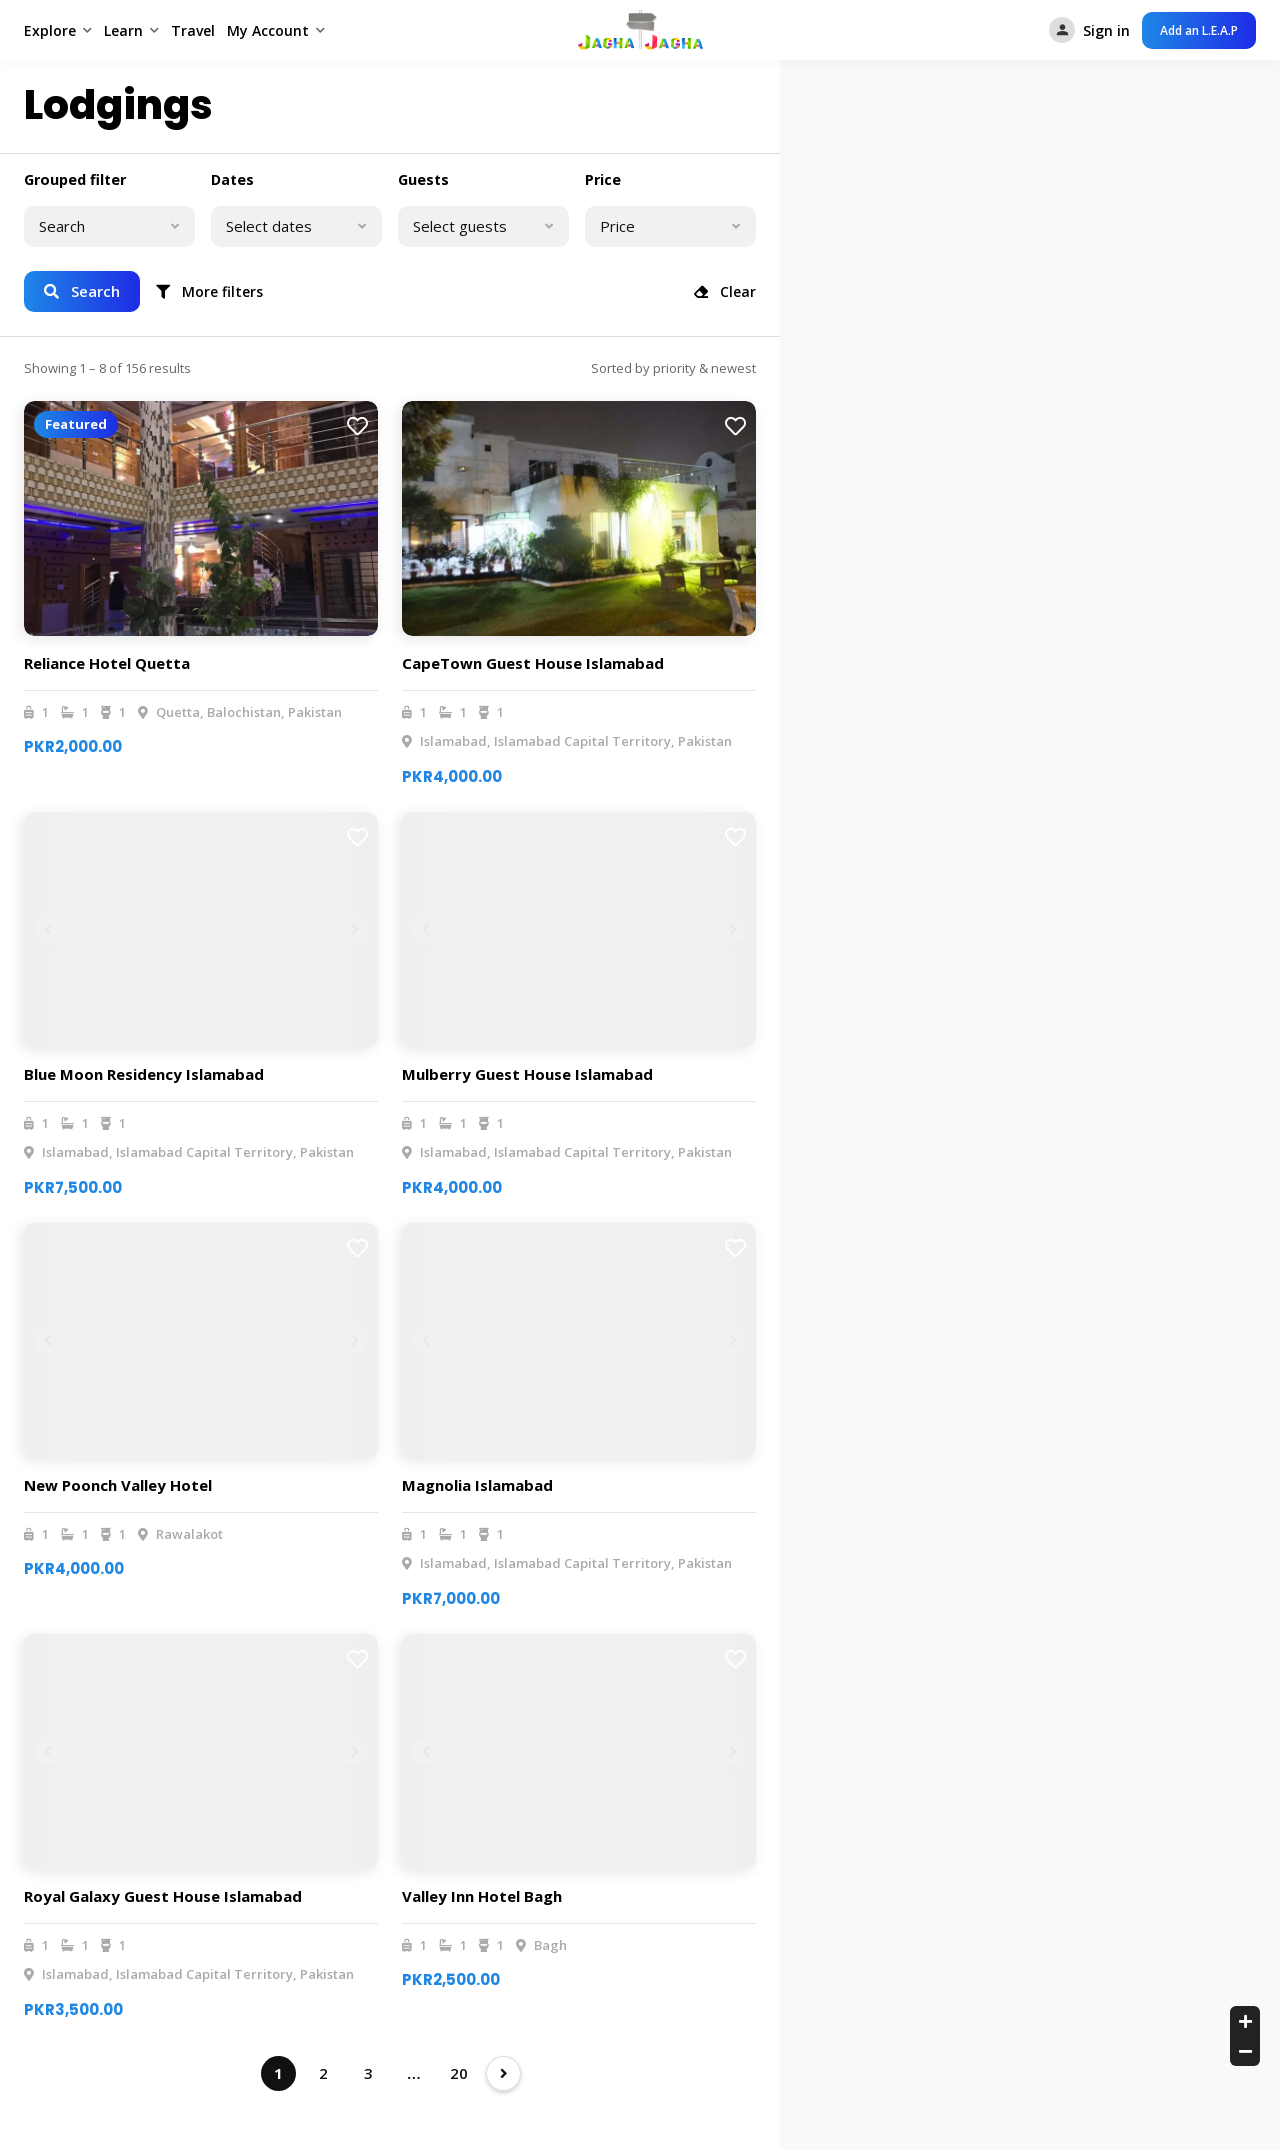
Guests (423, 179)
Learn (123, 30)
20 (459, 2073)
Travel (193, 30)
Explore (50, 30)
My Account (268, 30)
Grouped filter (75, 179)
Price (603, 179)
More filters (209, 291)
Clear (725, 291)
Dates (232, 179)
